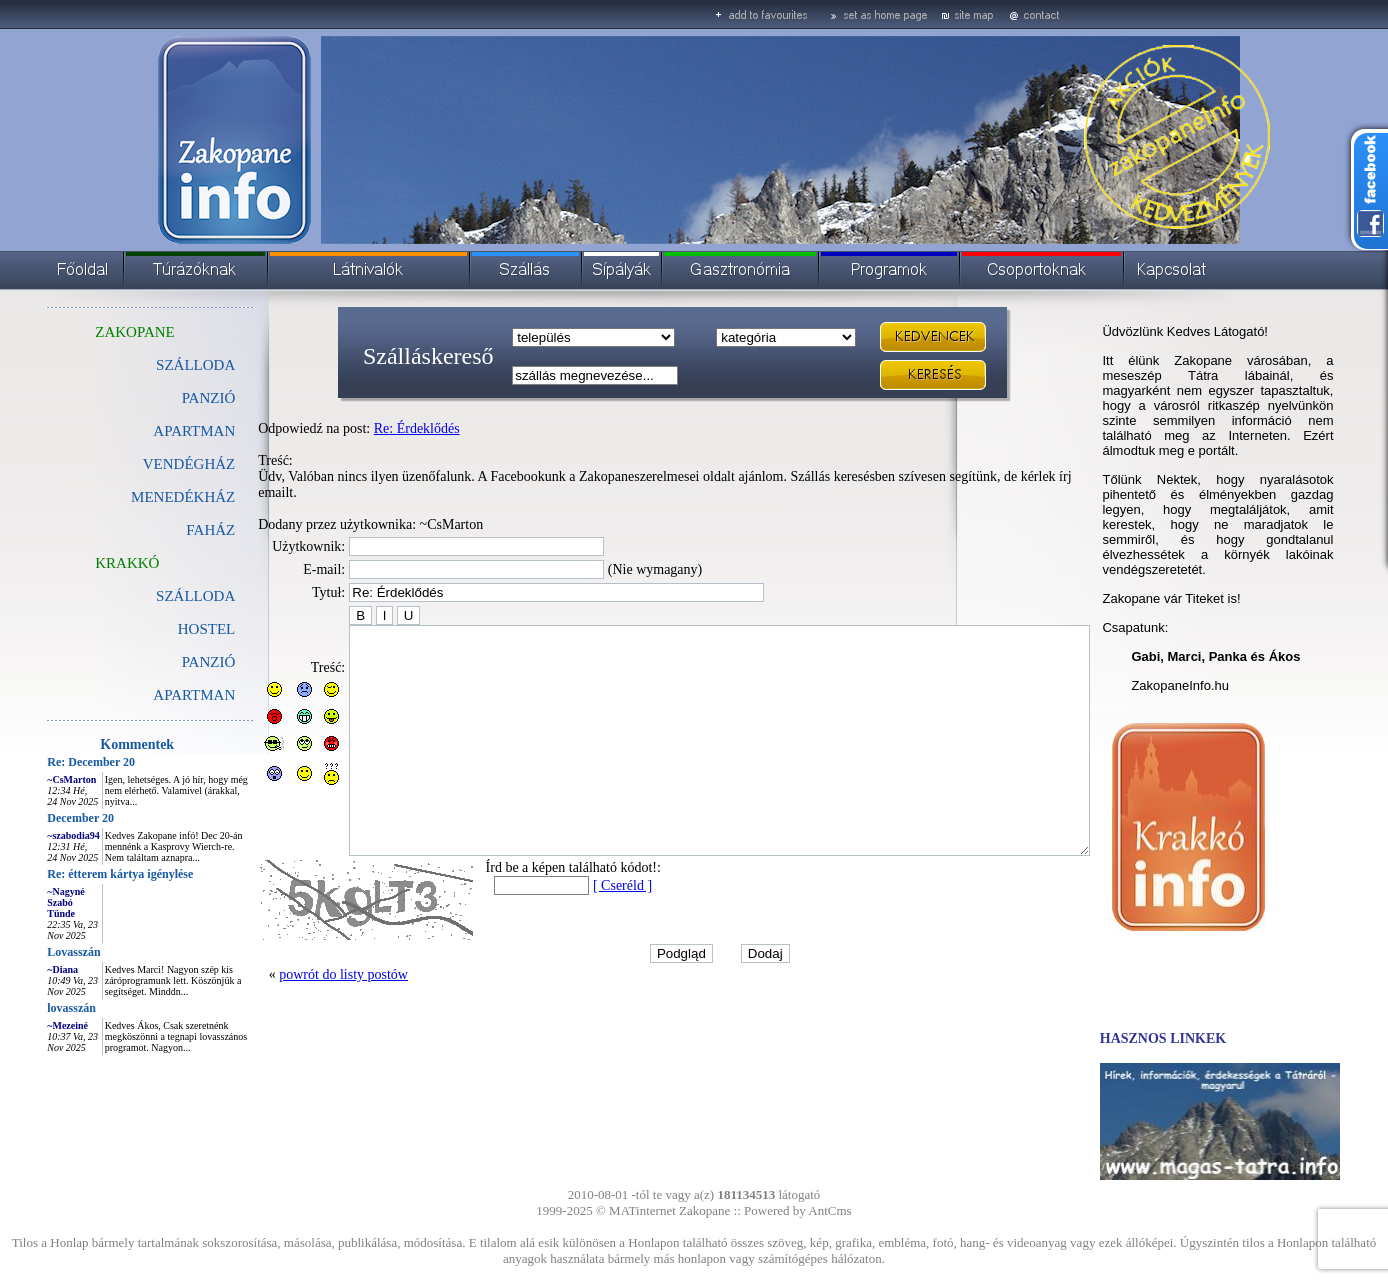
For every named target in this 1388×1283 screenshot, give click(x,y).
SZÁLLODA (150, 365)
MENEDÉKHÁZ (138, 497)
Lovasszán (28, 952)
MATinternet (642, 1210)
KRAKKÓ (82, 563)
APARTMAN (149, 431)
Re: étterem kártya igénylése (75, 874)
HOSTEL (162, 629)
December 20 (35, 818)
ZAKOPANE (89, 332)
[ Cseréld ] (577, 914)
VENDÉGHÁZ (144, 464)
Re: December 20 (46, 762)
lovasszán (26, 1008)
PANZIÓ (164, 398)
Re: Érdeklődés (372, 428)
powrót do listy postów (298, 1003)
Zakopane (704, 1210)
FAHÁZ (165, 530)
